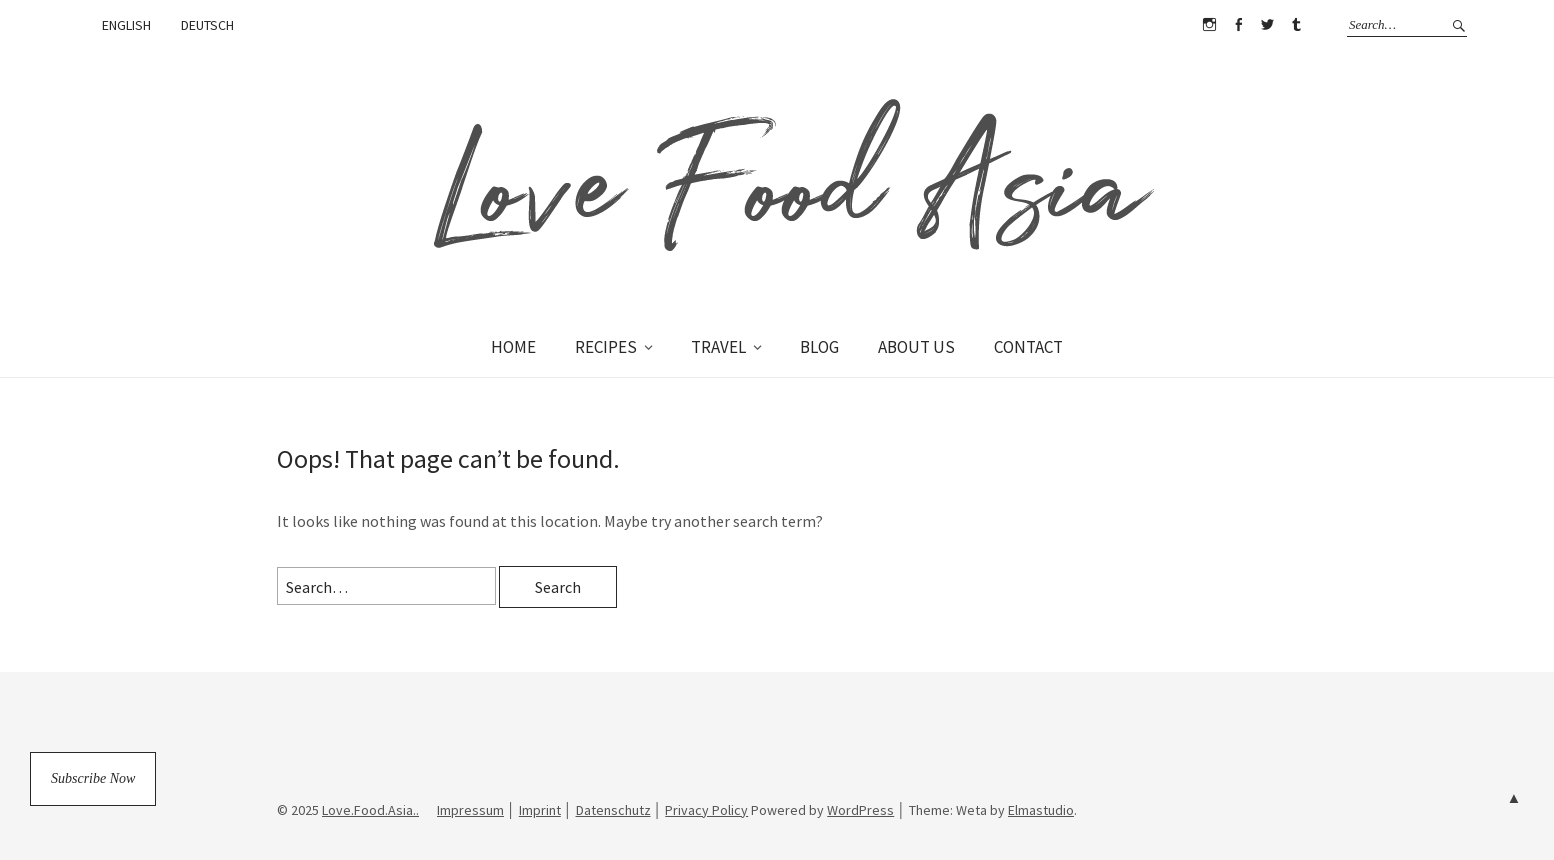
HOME (513, 347)
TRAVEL (718, 347)
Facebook (1238, 25)
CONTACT (1028, 347)
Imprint (540, 810)
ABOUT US (916, 347)
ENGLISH (126, 25)
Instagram (1209, 25)
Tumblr (1296, 25)
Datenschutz (613, 810)
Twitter (1267, 25)
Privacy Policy (706, 810)
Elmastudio (1041, 810)
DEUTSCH (207, 25)
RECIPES (606, 347)
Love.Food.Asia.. (370, 810)
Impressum (470, 810)
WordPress (860, 810)
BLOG (819, 347)
